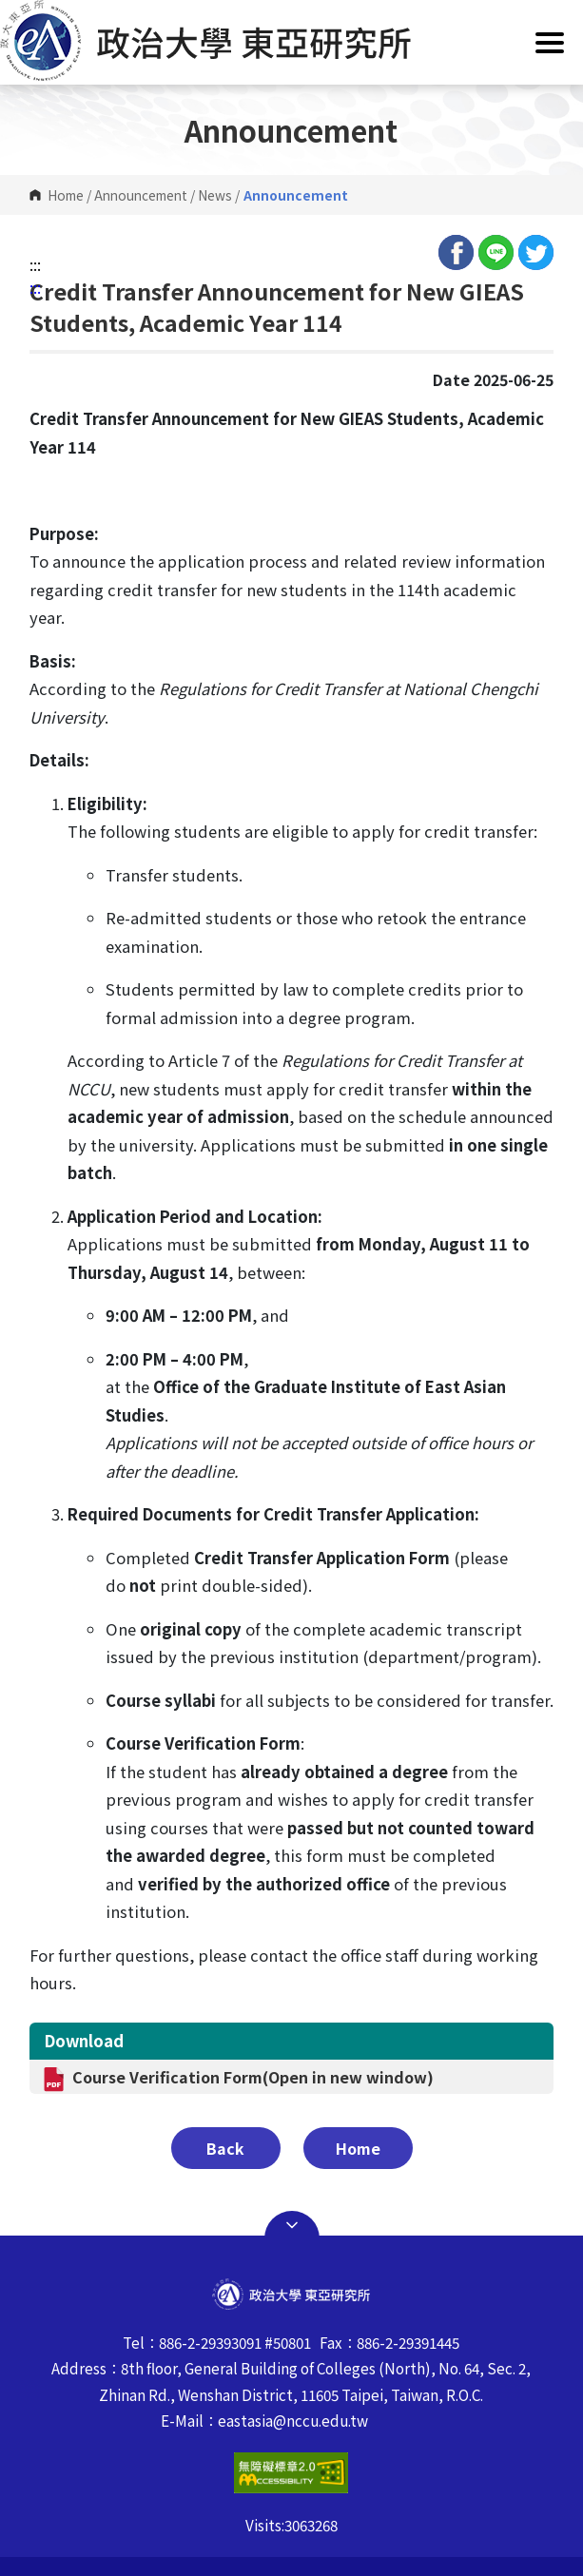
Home (66, 194)
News (215, 194)
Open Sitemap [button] (292, 2225)
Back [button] (225, 2148)
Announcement (140, 194)
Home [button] (358, 2148)
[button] (291, 40)
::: (35, 264)
